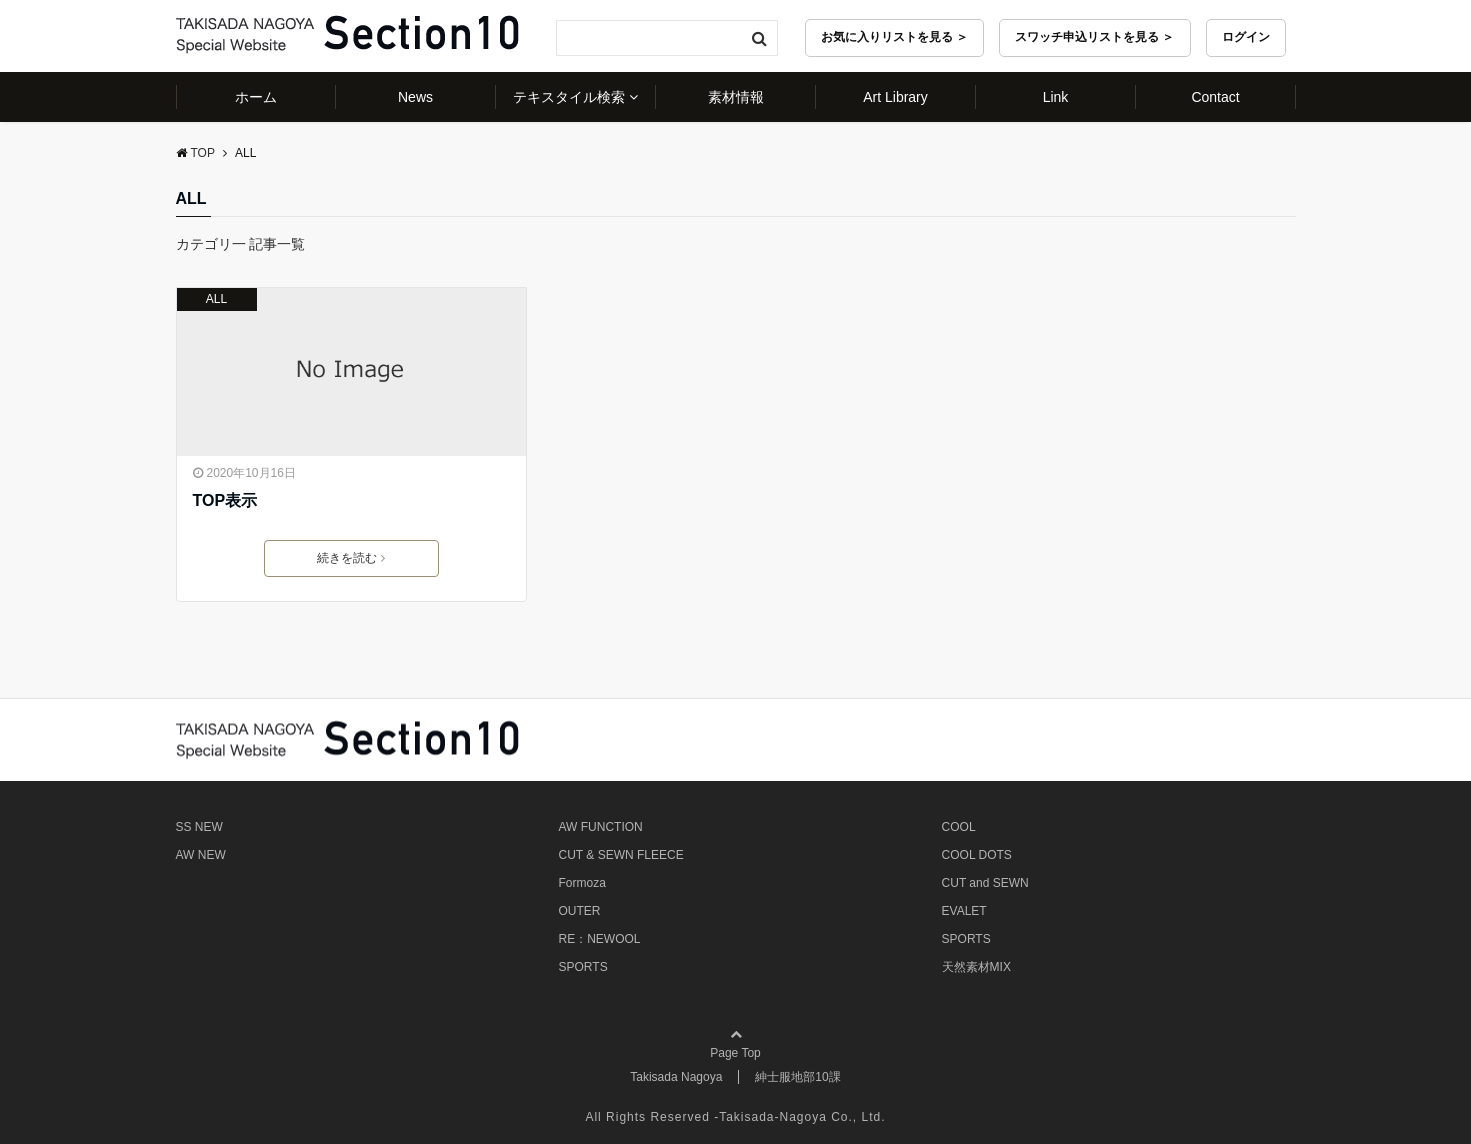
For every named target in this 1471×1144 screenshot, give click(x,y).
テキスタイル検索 (569, 97)
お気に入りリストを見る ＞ (894, 37)
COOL (959, 827)
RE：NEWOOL (600, 939)
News (415, 97)
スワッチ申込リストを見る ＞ (1094, 37)
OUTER (580, 911)
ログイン (1246, 37)
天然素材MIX (976, 967)
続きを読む (351, 558)
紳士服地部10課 (797, 1077)
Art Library (895, 97)
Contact (1215, 97)
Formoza (582, 883)
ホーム (256, 97)
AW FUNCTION (601, 827)
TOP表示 (225, 500)
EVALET (964, 911)
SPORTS (583, 967)
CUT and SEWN (985, 883)
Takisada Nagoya (676, 1077)
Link (1056, 97)
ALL (216, 299)
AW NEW (201, 855)
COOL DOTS (977, 855)
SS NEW (199, 827)
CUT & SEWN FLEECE (621, 855)
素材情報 (736, 97)
